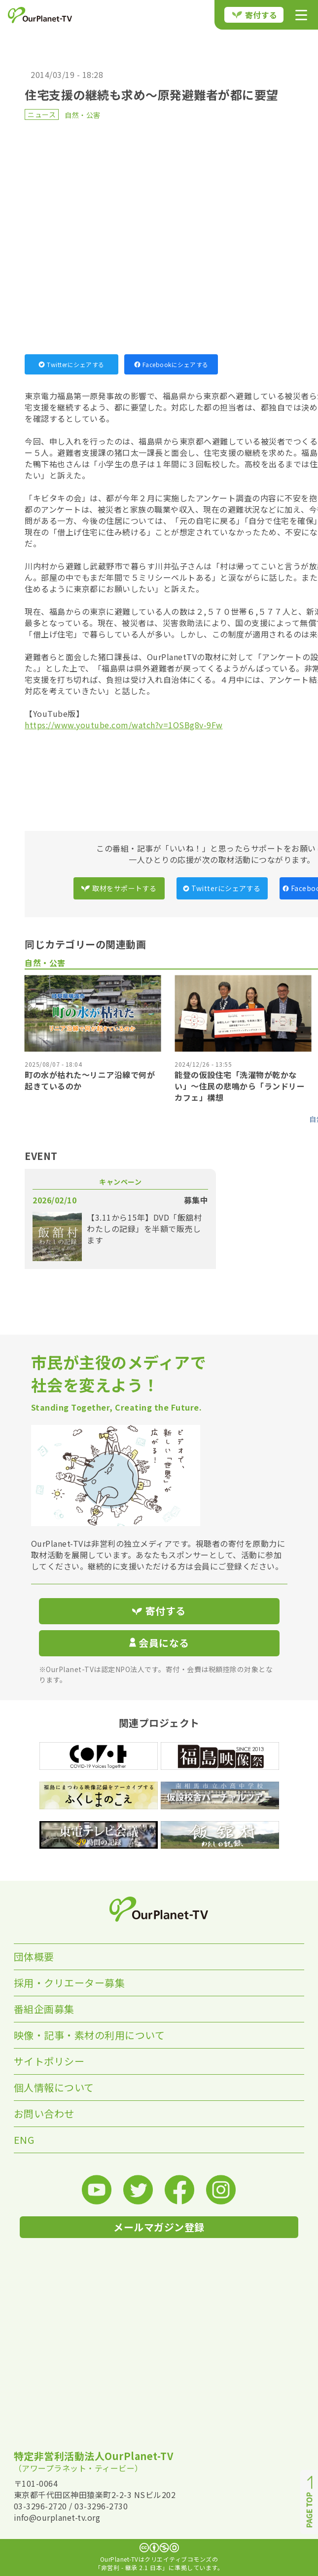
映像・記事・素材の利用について (89, 2035)
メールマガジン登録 (159, 2227)
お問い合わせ (44, 2113)
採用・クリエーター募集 (69, 1983)
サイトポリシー (49, 2061)
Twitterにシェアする (71, 364)
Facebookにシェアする (171, 364)
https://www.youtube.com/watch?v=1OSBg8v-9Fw (124, 725)
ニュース (42, 114)
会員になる (159, 1643)
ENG (24, 2139)
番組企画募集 (44, 2009)
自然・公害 (83, 115)
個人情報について (54, 2087)
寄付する (255, 15)
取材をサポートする (119, 888)
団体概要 (34, 1956)
